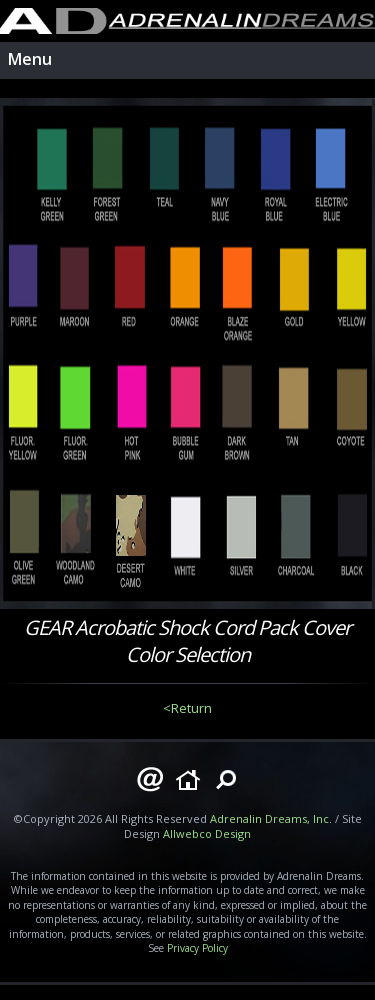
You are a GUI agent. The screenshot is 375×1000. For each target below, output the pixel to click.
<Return (187, 708)
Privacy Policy (197, 948)
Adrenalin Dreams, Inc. (271, 818)
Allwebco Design (207, 833)
